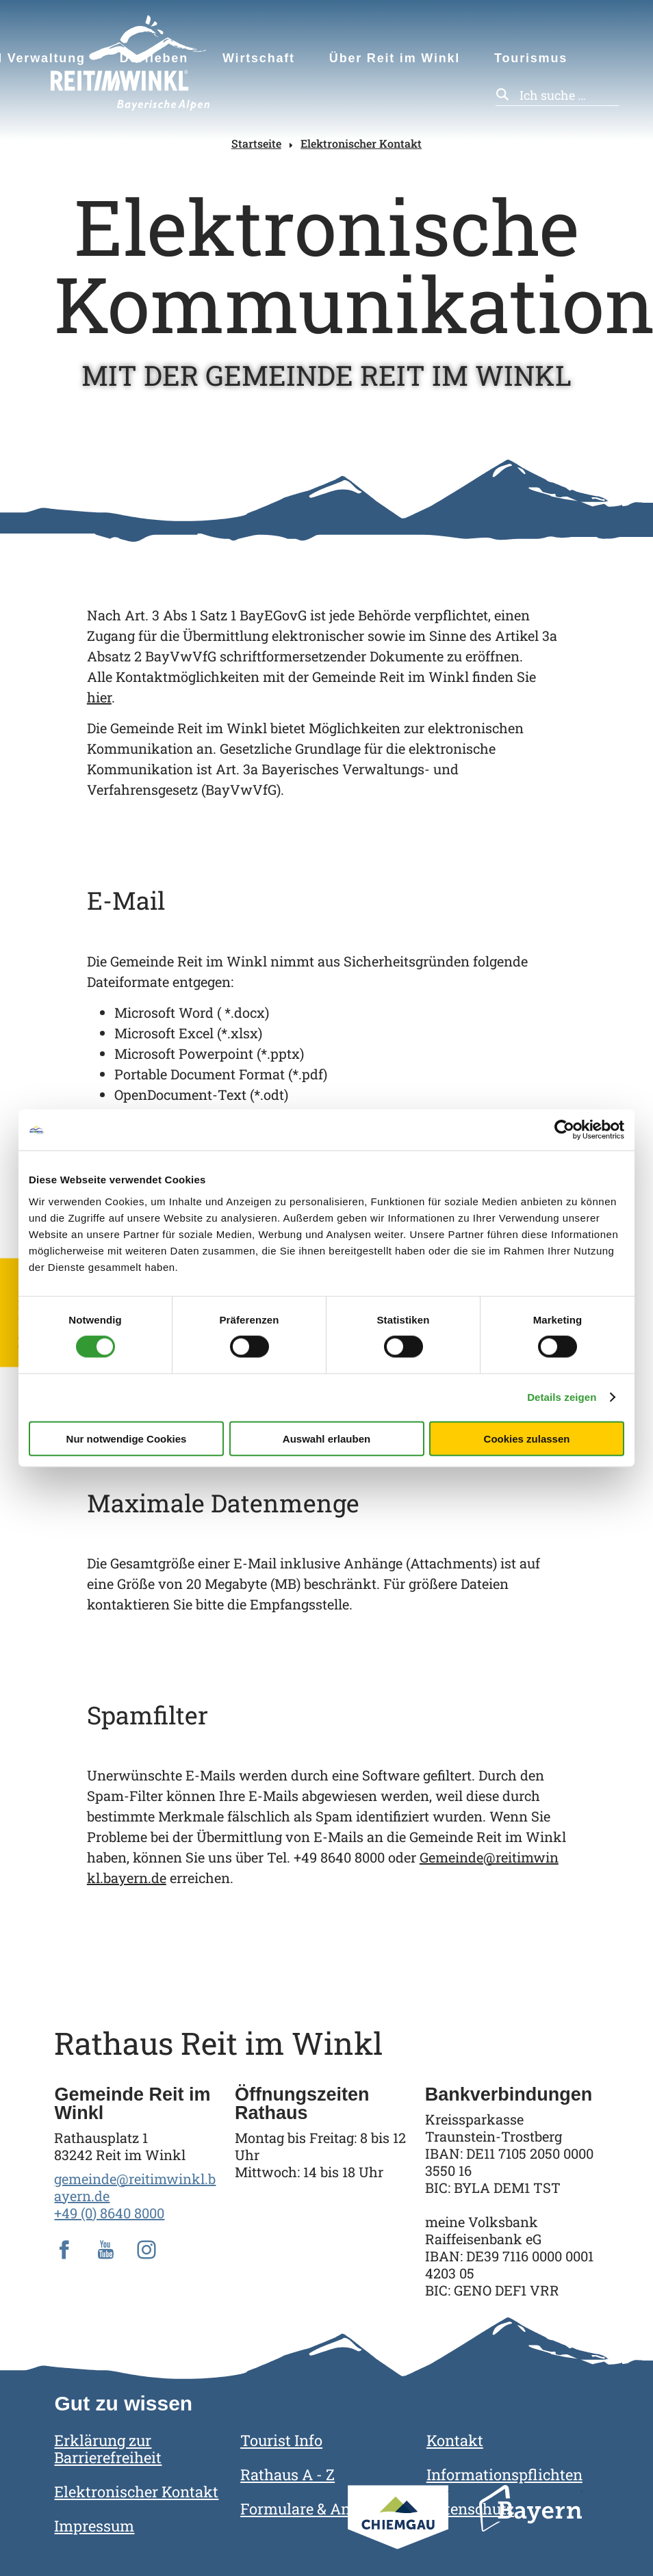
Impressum (94, 2525)
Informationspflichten (504, 2474)
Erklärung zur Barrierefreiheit (108, 2449)
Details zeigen (561, 1397)
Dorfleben (154, 58)
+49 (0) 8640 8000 (109, 2213)
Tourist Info (281, 2440)
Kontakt (454, 2440)
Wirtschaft (258, 58)
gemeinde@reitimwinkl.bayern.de (135, 2187)
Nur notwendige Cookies (126, 1438)
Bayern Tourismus (530, 2526)
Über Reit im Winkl (394, 58)
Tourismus (530, 58)
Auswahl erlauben (326, 1438)
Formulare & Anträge (313, 2508)
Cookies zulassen (527, 1438)
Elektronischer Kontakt (361, 143)
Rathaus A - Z (287, 2474)
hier (99, 697)
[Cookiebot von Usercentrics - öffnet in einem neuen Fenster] (564, 1130)
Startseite (256, 143)
